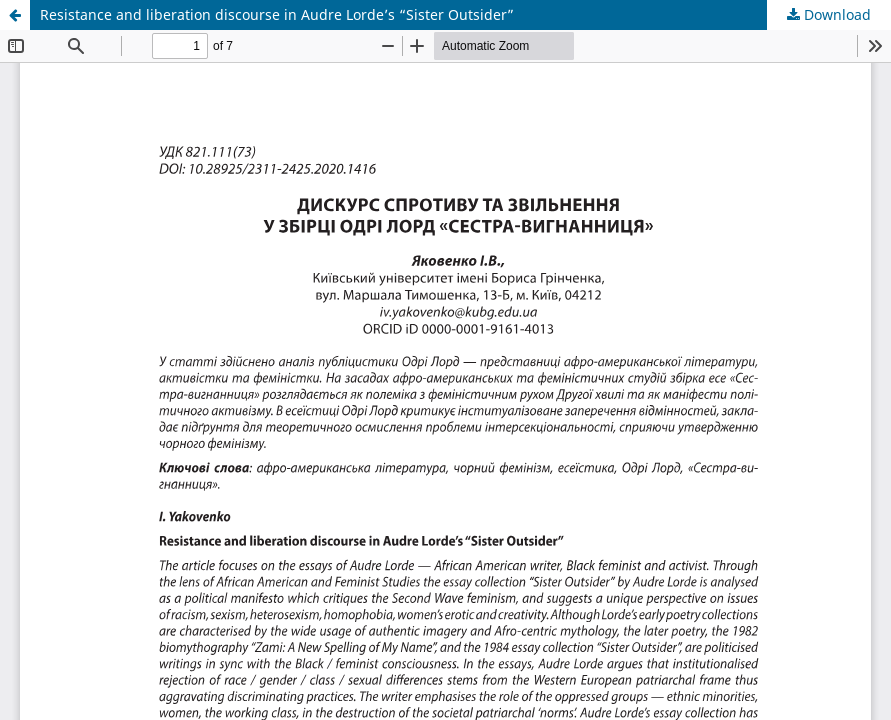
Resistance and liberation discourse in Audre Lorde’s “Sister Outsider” (277, 14)
